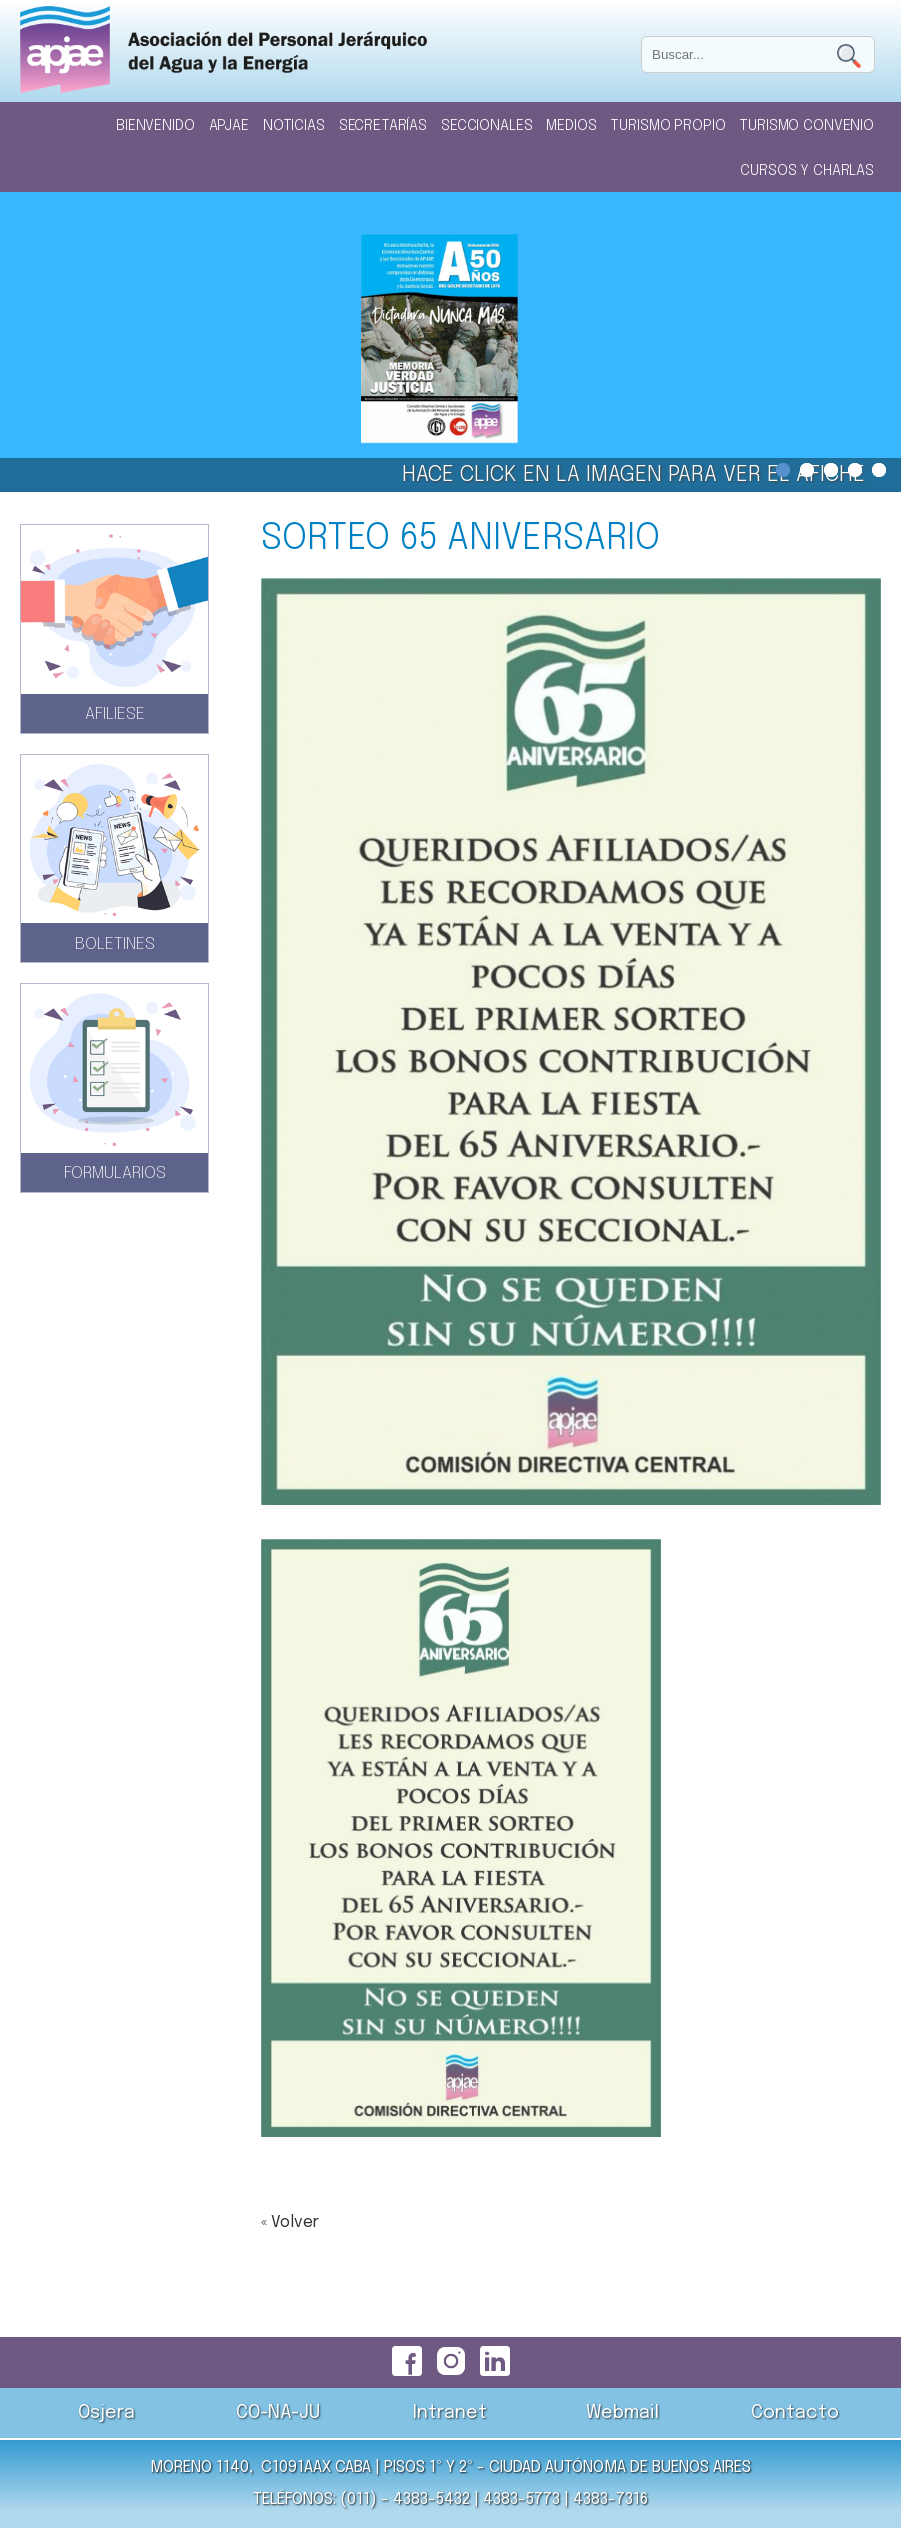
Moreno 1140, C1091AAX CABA (260, 2467)
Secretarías (383, 126)
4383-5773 (521, 2499)
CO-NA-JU (278, 2413)
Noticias (294, 126)
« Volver (290, 2222)
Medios (571, 126)
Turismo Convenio (806, 126)
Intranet (450, 2413)
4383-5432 (431, 2499)
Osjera (106, 2413)
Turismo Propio (667, 126)
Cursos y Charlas (807, 171)
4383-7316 (610, 2499)
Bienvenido (155, 126)
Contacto (795, 2413)
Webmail (622, 2413)
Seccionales (486, 126)
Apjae (229, 126)
